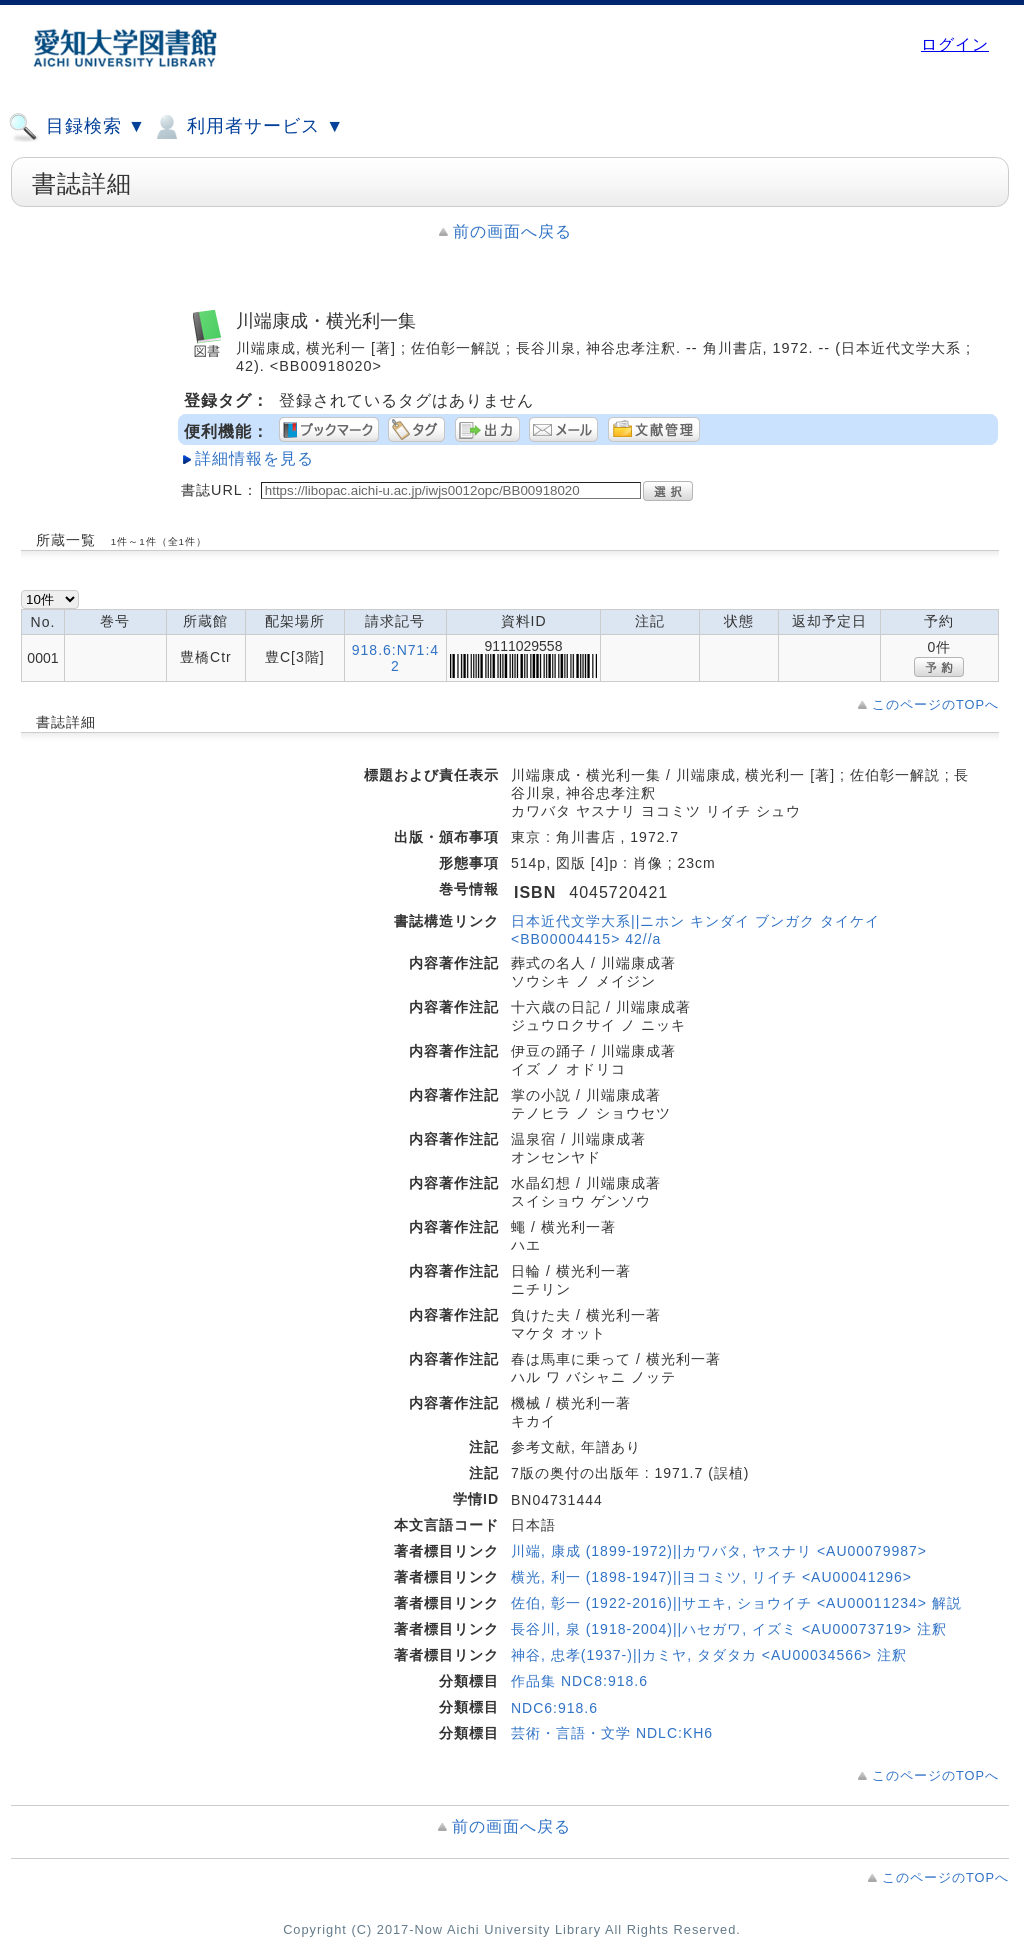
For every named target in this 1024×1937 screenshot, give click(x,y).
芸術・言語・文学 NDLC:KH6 (612, 1733)
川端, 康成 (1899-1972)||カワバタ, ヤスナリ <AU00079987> (719, 1551)
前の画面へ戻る (512, 231)
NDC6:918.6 (554, 1708)
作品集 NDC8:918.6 (579, 1681)
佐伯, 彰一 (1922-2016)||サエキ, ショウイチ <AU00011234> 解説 (736, 1603)
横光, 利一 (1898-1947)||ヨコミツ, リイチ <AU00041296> (711, 1577)
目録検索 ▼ (77, 127)
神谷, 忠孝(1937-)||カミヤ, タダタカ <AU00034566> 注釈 (709, 1655)
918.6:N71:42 (395, 658)
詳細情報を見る (254, 458)
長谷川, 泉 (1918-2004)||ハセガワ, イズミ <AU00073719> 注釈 (729, 1629)
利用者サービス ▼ (247, 127)
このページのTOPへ (935, 704)
